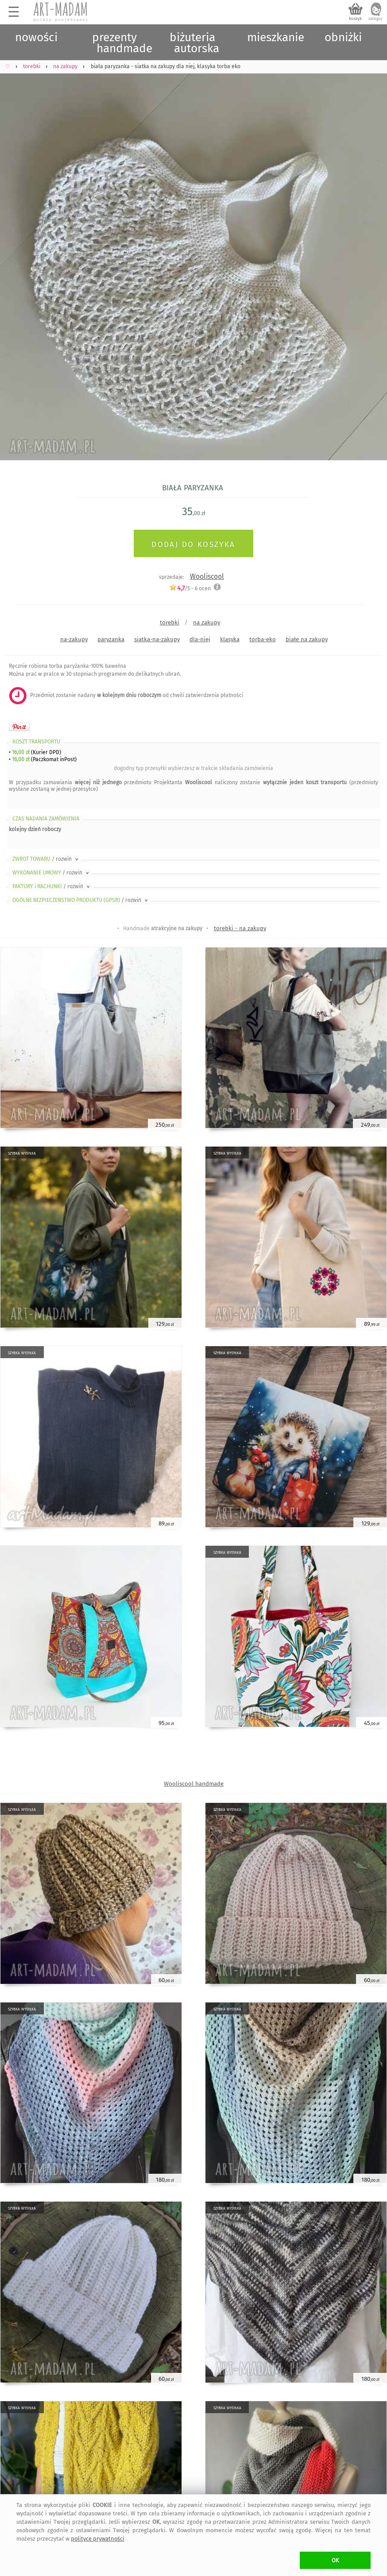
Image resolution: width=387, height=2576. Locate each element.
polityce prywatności (97, 2538)
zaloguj (375, 18)
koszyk (355, 18)
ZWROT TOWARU (46, 859)
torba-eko (262, 639)
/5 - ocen (190, 588)
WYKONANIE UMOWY (51, 873)
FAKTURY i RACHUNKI (51, 886)
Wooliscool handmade (194, 1783)
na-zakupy (74, 639)
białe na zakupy (307, 639)
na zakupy (206, 622)
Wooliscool (207, 576)
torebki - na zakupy (240, 928)
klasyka (230, 639)
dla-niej (200, 639)
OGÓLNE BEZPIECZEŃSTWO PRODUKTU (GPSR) (80, 900)
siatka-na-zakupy (157, 639)
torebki (169, 622)
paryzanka (110, 639)
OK (335, 2560)
